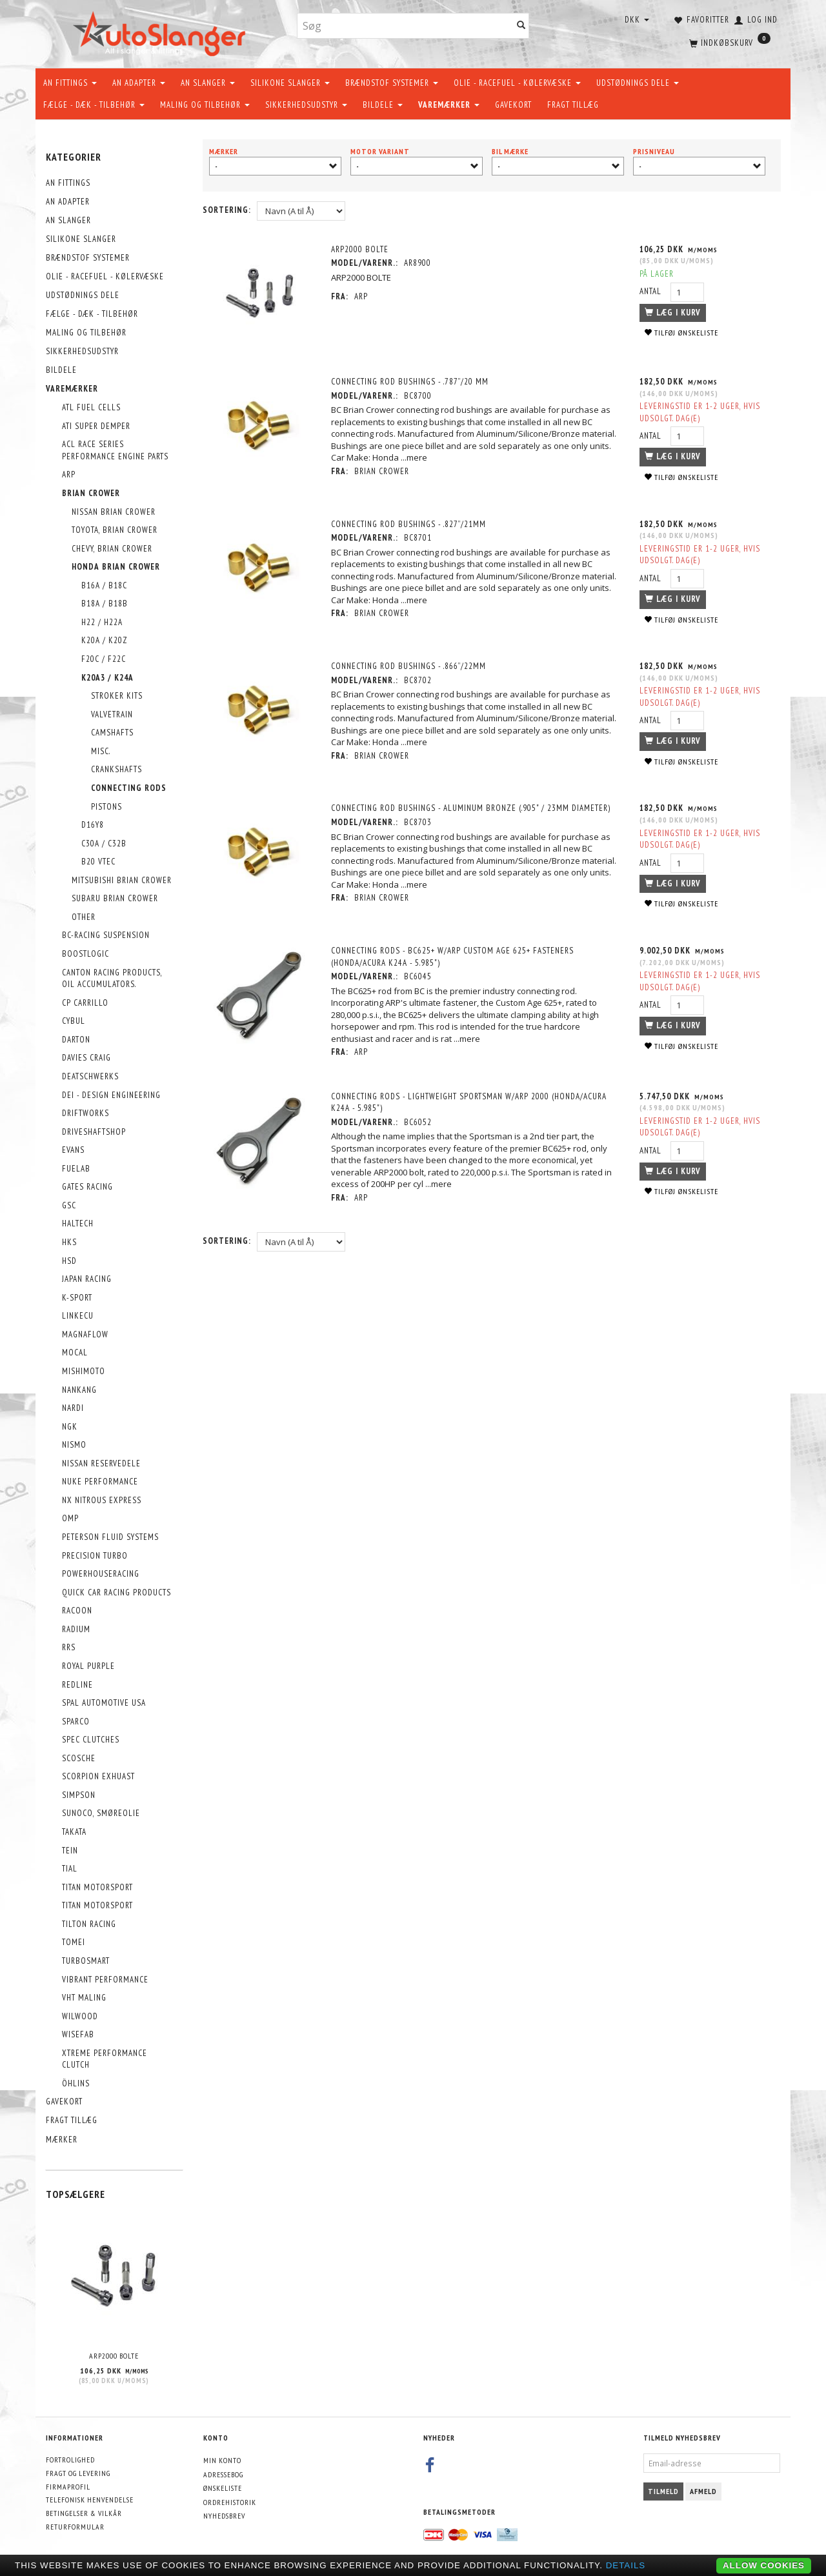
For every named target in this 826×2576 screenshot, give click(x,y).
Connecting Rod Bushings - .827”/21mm (408, 524)
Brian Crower (381, 471)
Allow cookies (764, 2565)
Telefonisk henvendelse (90, 2499)
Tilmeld (663, 2491)
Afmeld (703, 2491)
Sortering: (227, 210)
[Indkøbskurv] (729, 42)
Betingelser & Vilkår (84, 2513)
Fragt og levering (78, 2473)
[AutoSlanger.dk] (161, 31)
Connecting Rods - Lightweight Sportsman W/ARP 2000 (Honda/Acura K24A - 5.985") (469, 1102)
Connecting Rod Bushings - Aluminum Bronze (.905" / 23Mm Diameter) (470, 808)
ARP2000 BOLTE (114, 2356)
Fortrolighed (70, 2459)
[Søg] (521, 26)
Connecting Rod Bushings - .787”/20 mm (410, 381)
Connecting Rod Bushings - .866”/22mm (408, 666)
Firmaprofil (68, 2486)
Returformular (75, 2526)
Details (626, 2565)
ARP (361, 296)
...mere (414, 457)
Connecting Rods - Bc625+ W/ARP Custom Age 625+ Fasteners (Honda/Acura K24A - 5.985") (452, 956)
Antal (652, 291)
